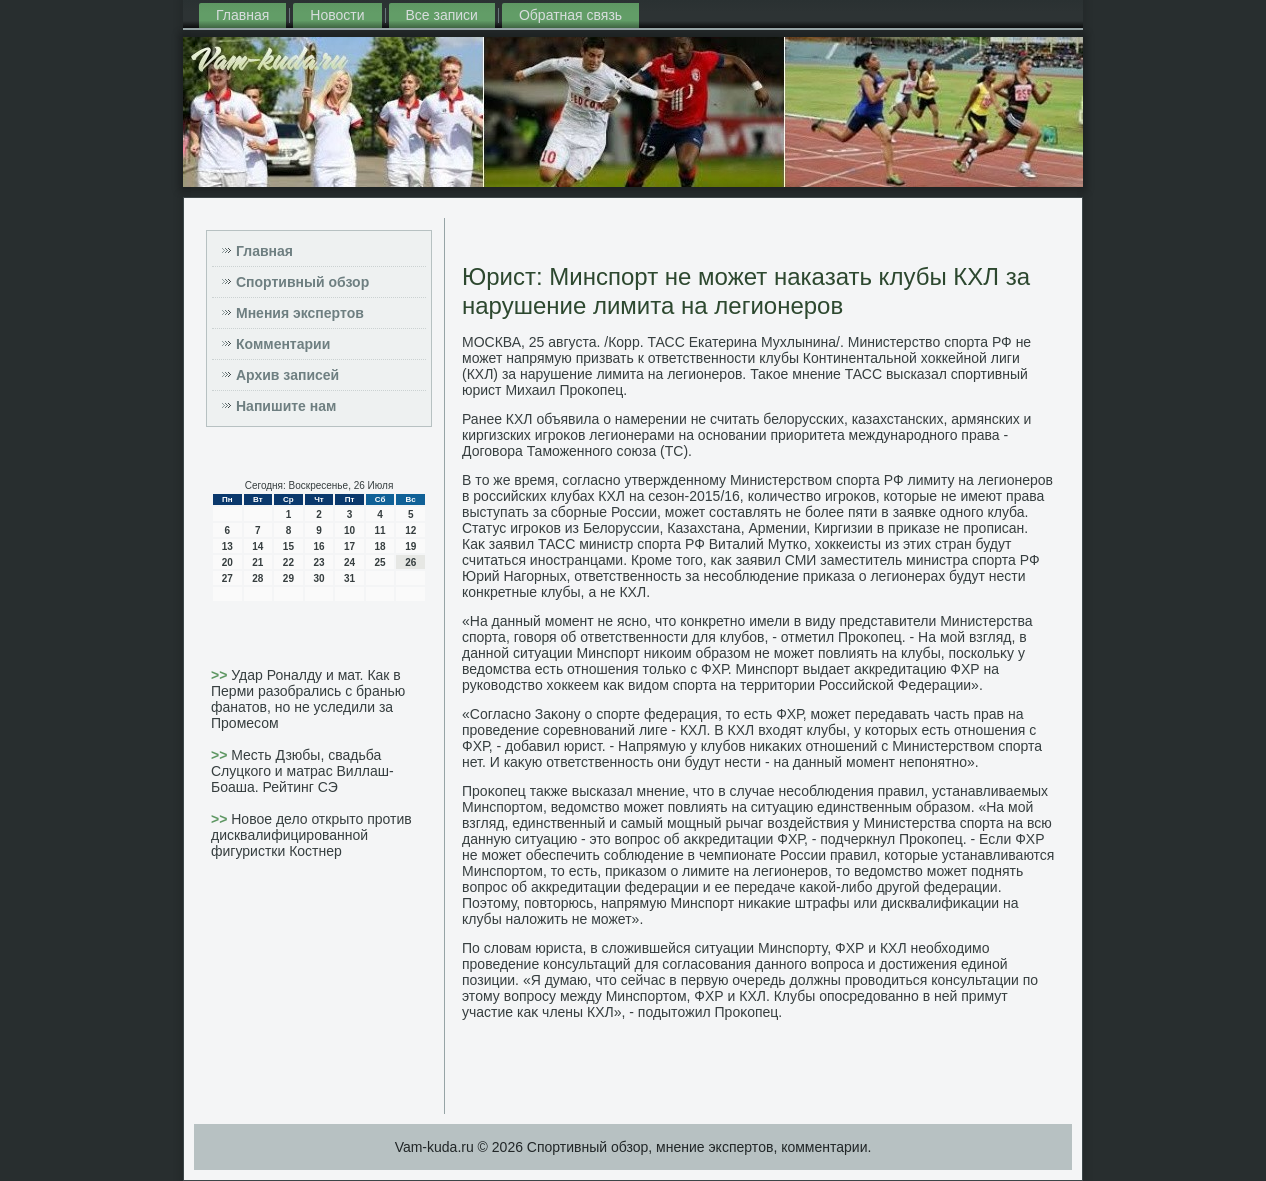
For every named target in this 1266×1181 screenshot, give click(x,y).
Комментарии (283, 344)
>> (221, 675)
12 (410, 530)
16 (318, 546)
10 (349, 530)
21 (257, 562)
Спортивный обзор (302, 282)
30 (318, 578)
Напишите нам (286, 406)
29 (288, 578)
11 (380, 530)
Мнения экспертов (300, 313)
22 (288, 562)
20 (227, 562)
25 (380, 562)
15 (288, 546)
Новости (337, 15)
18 (380, 546)
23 (318, 562)
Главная (242, 15)
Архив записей (287, 375)
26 (410, 562)
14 (257, 546)
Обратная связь (570, 15)
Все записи (442, 15)
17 (349, 546)
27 (227, 578)
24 (349, 562)
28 (257, 578)
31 (349, 578)
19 (410, 546)
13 (227, 546)
